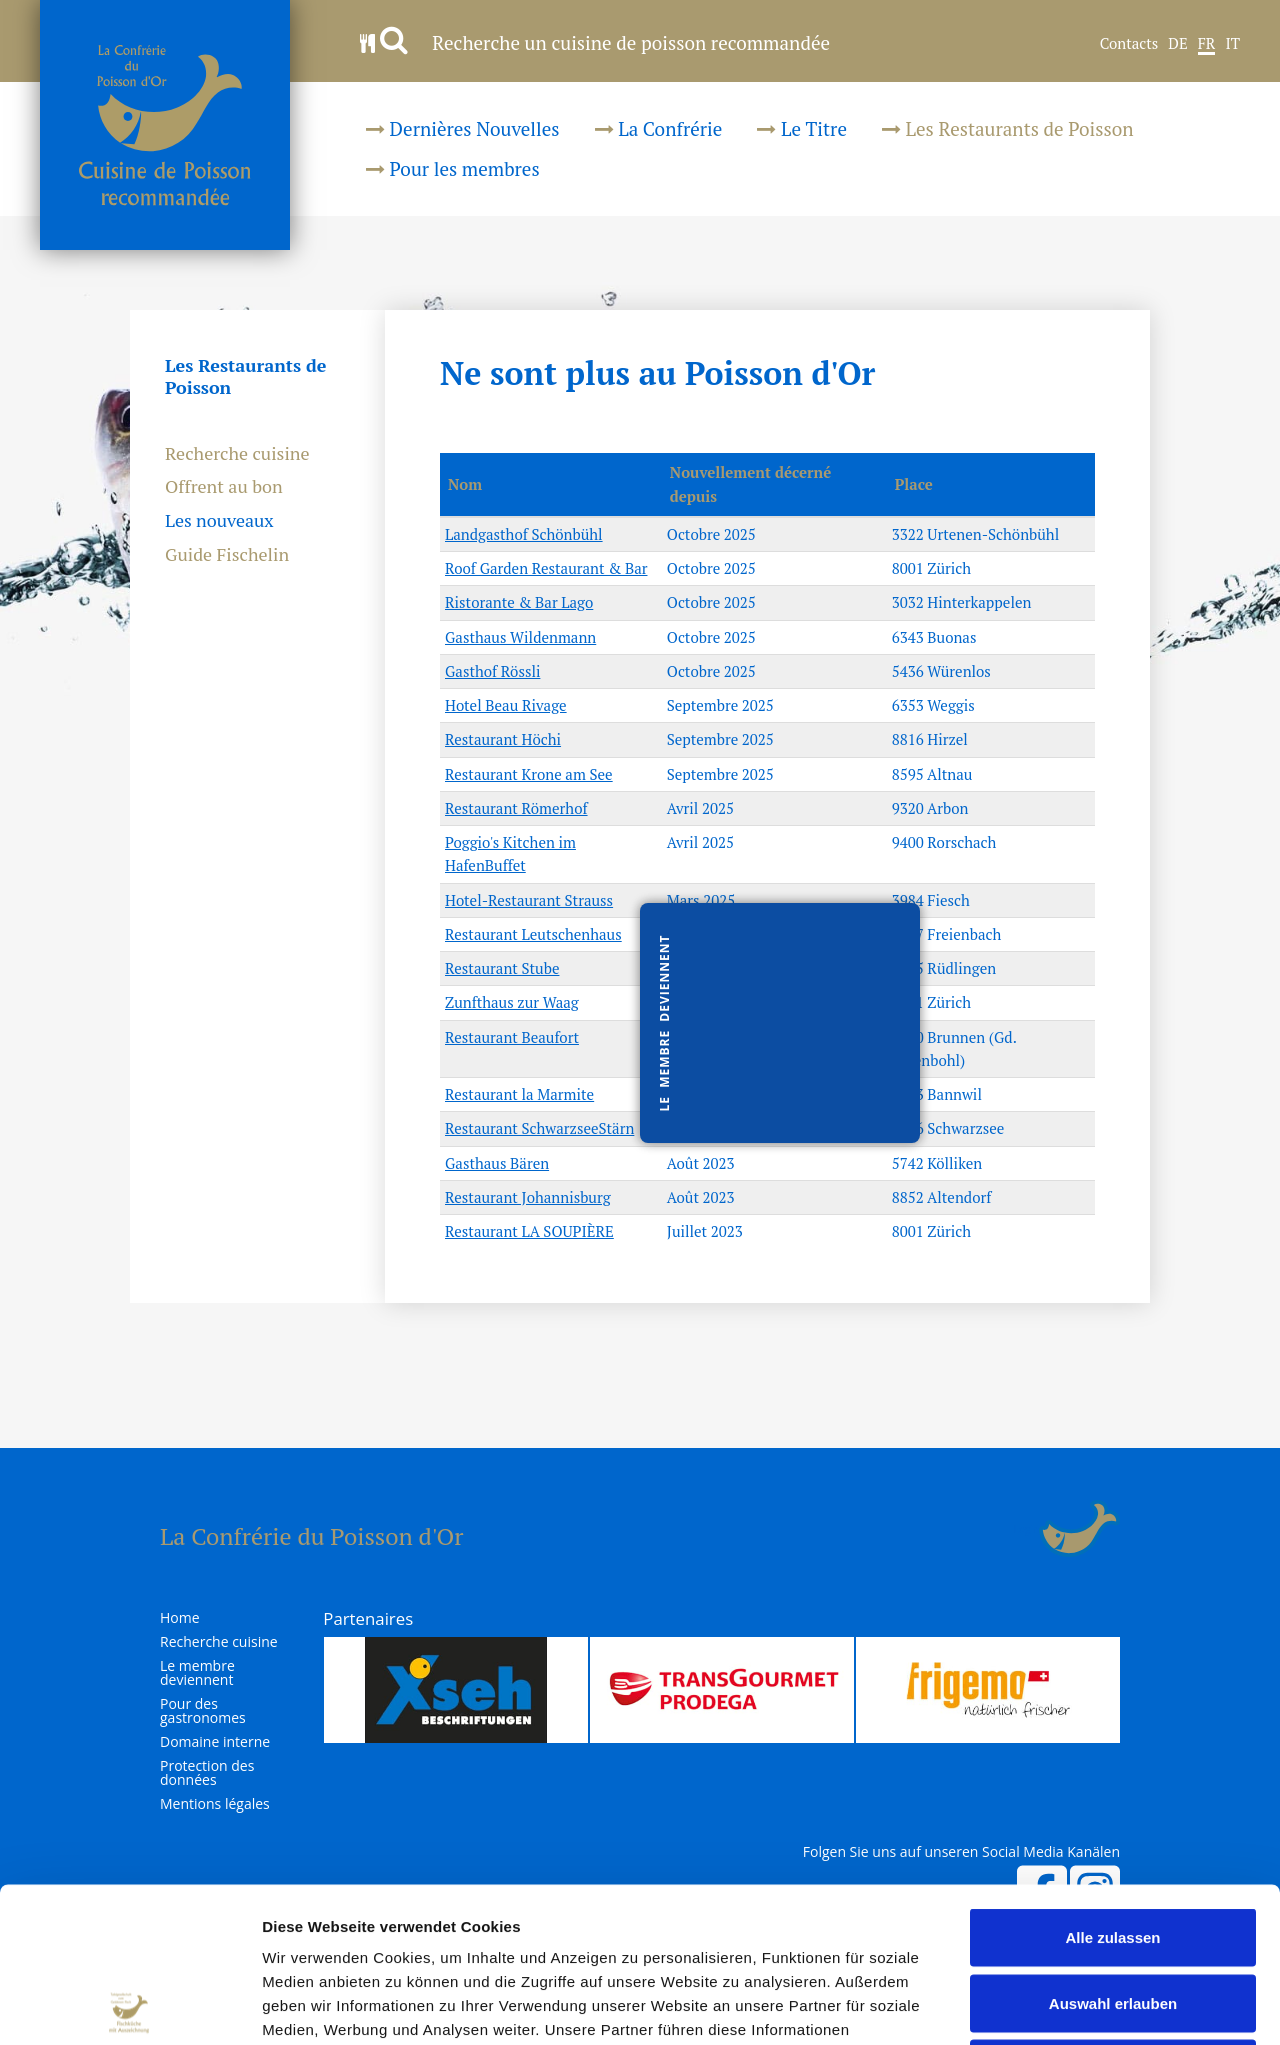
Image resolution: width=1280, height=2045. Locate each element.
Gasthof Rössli (492, 671)
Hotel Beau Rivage (506, 705)
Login (1026, 1529)
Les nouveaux (219, 521)
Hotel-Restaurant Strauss (529, 900)
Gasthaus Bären (497, 1163)
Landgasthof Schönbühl (524, 534)
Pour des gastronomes (203, 1711)
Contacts (1129, 44)
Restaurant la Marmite (519, 1094)
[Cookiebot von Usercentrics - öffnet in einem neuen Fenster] (129, 2006)
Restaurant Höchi (503, 739)
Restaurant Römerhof (516, 808)
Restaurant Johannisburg (528, 1197)
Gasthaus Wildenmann (520, 637)
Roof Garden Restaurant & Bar (546, 568)
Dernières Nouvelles (463, 128)
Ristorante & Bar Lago (519, 602)
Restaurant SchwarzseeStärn (539, 1128)
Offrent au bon (224, 487)
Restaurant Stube (502, 968)
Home (180, 1618)
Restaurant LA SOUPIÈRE (529, 1231)
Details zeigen (1063, 2005)
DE (1177, 44)
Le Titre (802, 128)
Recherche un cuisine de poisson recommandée (595, 42)
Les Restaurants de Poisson (1008, 128)
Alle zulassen (1112, 1782)
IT (1232, 44)
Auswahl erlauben (1113, 1848)
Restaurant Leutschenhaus (533, 934)
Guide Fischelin (227, 555)
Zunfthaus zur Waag (512, 1002)
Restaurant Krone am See (529, 774)
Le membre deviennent (197, 1673)
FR (1207, 44)
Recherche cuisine (237, 454)
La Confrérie (659, 128)
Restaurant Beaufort (512, 1037)
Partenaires (368, 1618)
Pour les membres (453, 168)
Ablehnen (1113, 1913)
